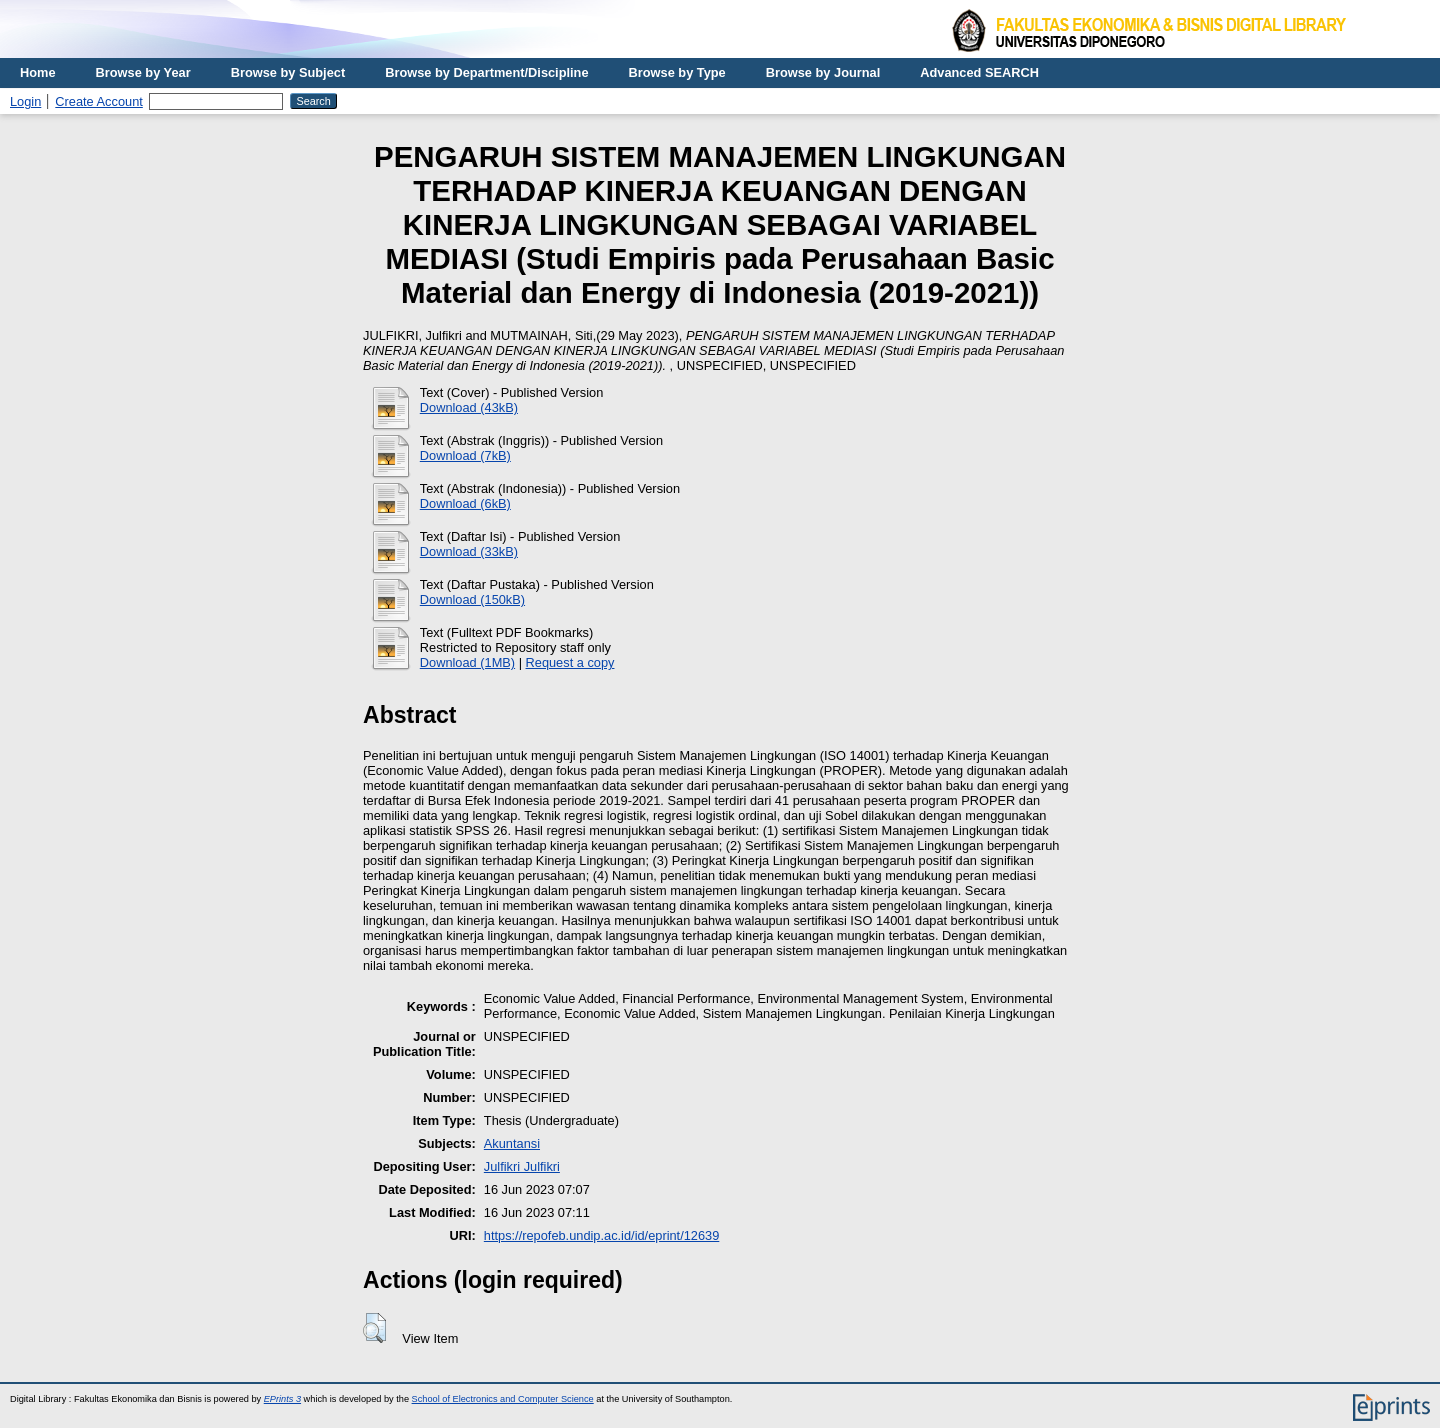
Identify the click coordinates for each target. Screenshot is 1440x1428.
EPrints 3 (282, 1399)
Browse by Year (143, 72)
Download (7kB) (465, 455)
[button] (374, 1328)
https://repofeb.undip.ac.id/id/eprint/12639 (602, 1235)
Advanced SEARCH (979, 72)
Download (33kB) (469, 551)
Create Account (99, 101)
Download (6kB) (465, 503)
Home (38, 72)
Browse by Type (677, 72)
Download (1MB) (467, 662)
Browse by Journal (823, 72)
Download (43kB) (469, 407)
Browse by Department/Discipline (486, 72)
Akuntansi (512, 1143)
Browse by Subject (288, 72)
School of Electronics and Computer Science (503, 1399)
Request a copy (570, 662)
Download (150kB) (472, 599)
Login (25, 101)
